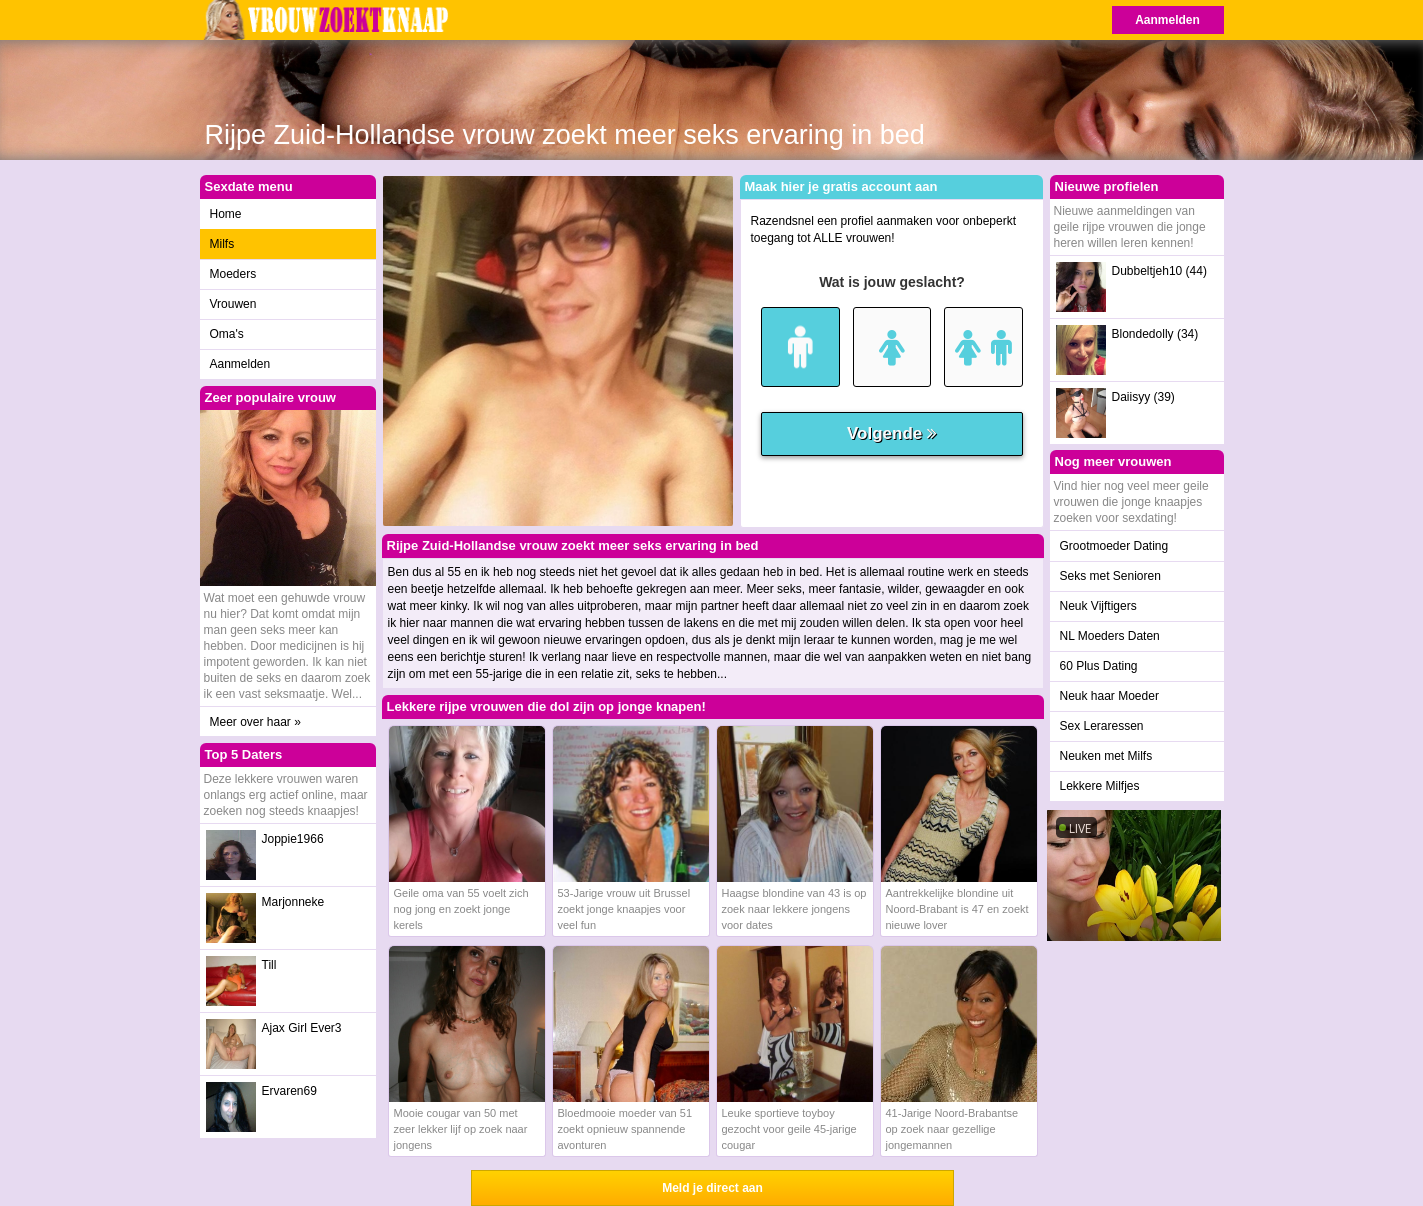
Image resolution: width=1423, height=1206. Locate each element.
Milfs (222, 244)
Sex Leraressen (1102, 726)
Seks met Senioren (1110, 576)
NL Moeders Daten (1110, 636)
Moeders (233, 274)
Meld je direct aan (712, 1188)
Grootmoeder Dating (1114, 546)
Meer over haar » (255, 722)
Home (226, 214)
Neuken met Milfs (1106, 756)
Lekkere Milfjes (1100, 786)
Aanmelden (1167, 20)
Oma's (227, 334)
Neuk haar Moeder (1109, 696)
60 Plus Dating (1099, 666)
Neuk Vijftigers (1098, 606)
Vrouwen (233, 304)
